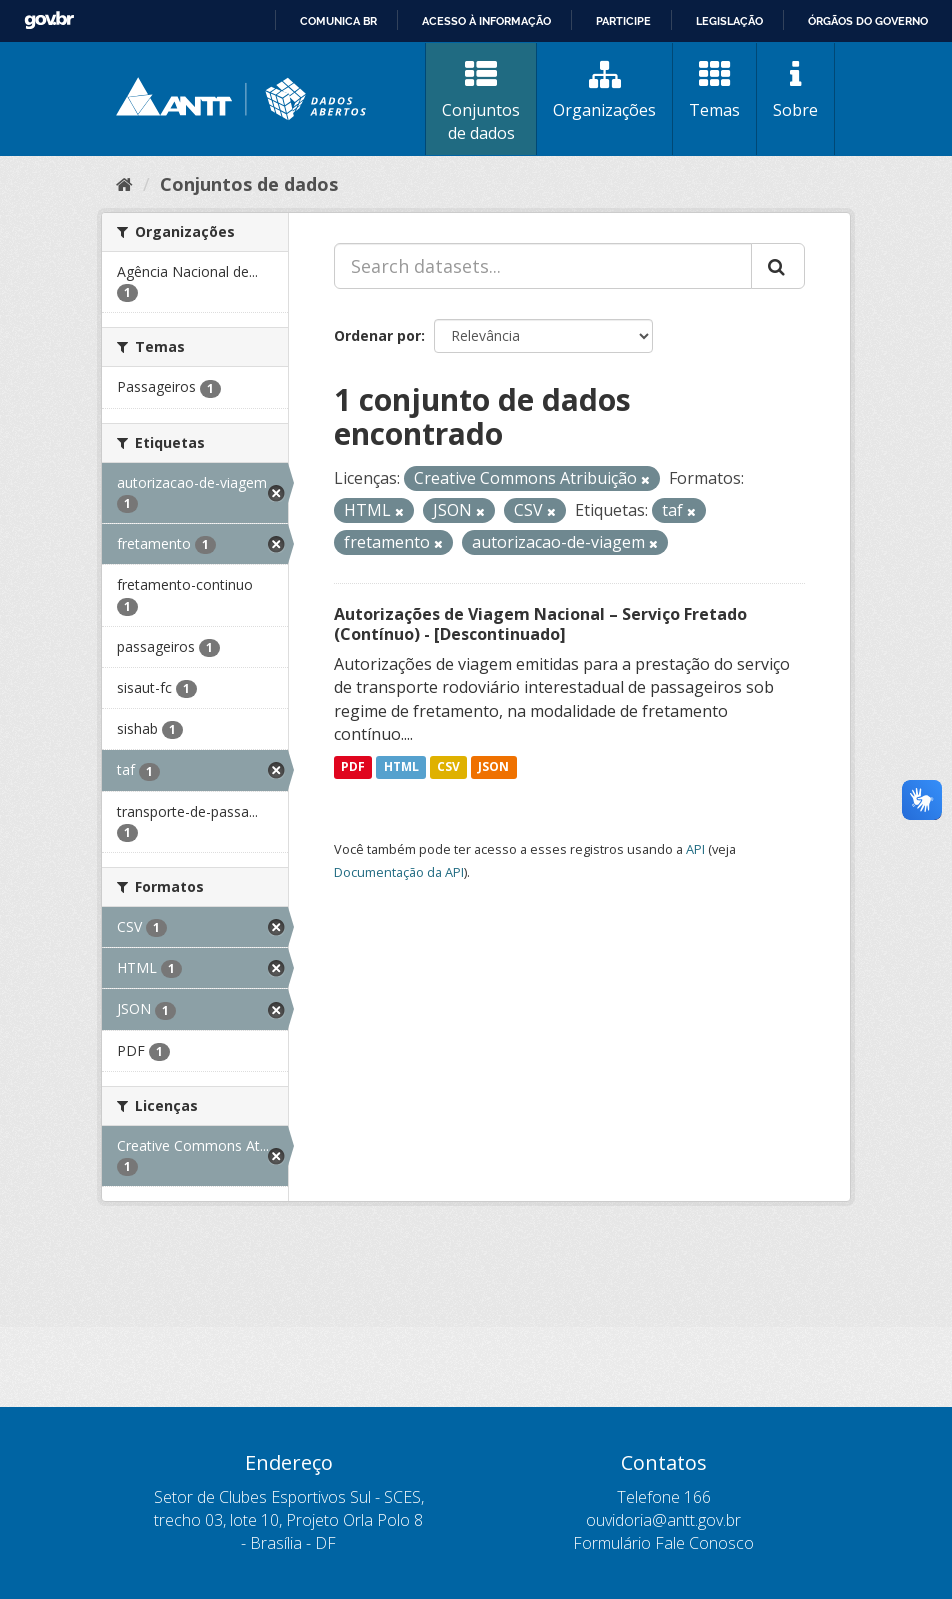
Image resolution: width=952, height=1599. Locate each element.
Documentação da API (399, 872)
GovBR (49, 20)
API (695, 849)
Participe (623, 21)
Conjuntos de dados (481, 101)
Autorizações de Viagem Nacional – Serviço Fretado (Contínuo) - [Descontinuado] (540, 624)
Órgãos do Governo (868, 21)
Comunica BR (338, 21)
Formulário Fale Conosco (663, 1543)
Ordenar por (377, 335)
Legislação (729, 21)
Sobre (795, 90)
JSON (493, 766)
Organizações (604, 90)
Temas (714, 90)
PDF (353, 766)
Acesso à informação (486, 21)
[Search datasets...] (543, 266)
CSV (448, 766)
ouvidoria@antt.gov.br (663, 1520)
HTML (401, 766)
